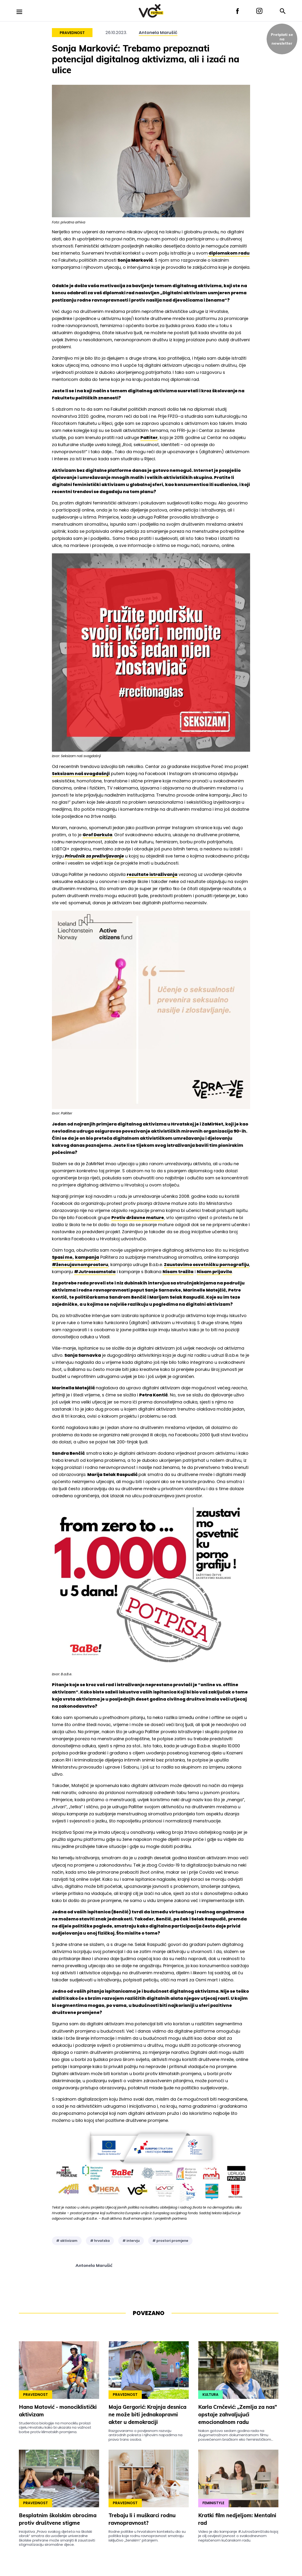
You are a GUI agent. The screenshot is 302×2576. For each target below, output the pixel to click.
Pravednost (72, 32)
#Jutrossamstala (95, 1272)
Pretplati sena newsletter (282, 39)
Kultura (210, 2394)
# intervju (131, 2240)
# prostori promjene (170, 2240)
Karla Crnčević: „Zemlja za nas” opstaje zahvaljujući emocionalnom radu (237, 2414)
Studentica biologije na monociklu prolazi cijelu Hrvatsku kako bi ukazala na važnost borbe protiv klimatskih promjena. (55, 2427)
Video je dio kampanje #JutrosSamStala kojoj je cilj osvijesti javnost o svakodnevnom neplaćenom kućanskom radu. (238, 2536)
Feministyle (213, 2502)
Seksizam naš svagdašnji (81, 773)
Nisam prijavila (214, 1272)
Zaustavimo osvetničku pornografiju (206, 1264)
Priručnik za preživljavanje (94, 856)
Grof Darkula (97, 835)
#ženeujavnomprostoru (80, 1264)
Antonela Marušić (158, 32)
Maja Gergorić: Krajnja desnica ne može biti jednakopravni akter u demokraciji (147, 2414)
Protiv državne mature (137, 1217)
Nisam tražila (178, 1272)
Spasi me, (63, 1257)
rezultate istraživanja (152, 874)
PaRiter (149, 437)
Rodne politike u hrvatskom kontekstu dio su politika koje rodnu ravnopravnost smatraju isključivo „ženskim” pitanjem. (147, 2536)
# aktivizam (66, 2240)
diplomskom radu (229, 253)
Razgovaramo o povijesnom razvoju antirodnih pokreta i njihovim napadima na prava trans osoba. (145, 2435)
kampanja (87, 1257)
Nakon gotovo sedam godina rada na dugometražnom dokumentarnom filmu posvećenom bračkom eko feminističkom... (235, 2435)
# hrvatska (100, 2240)
